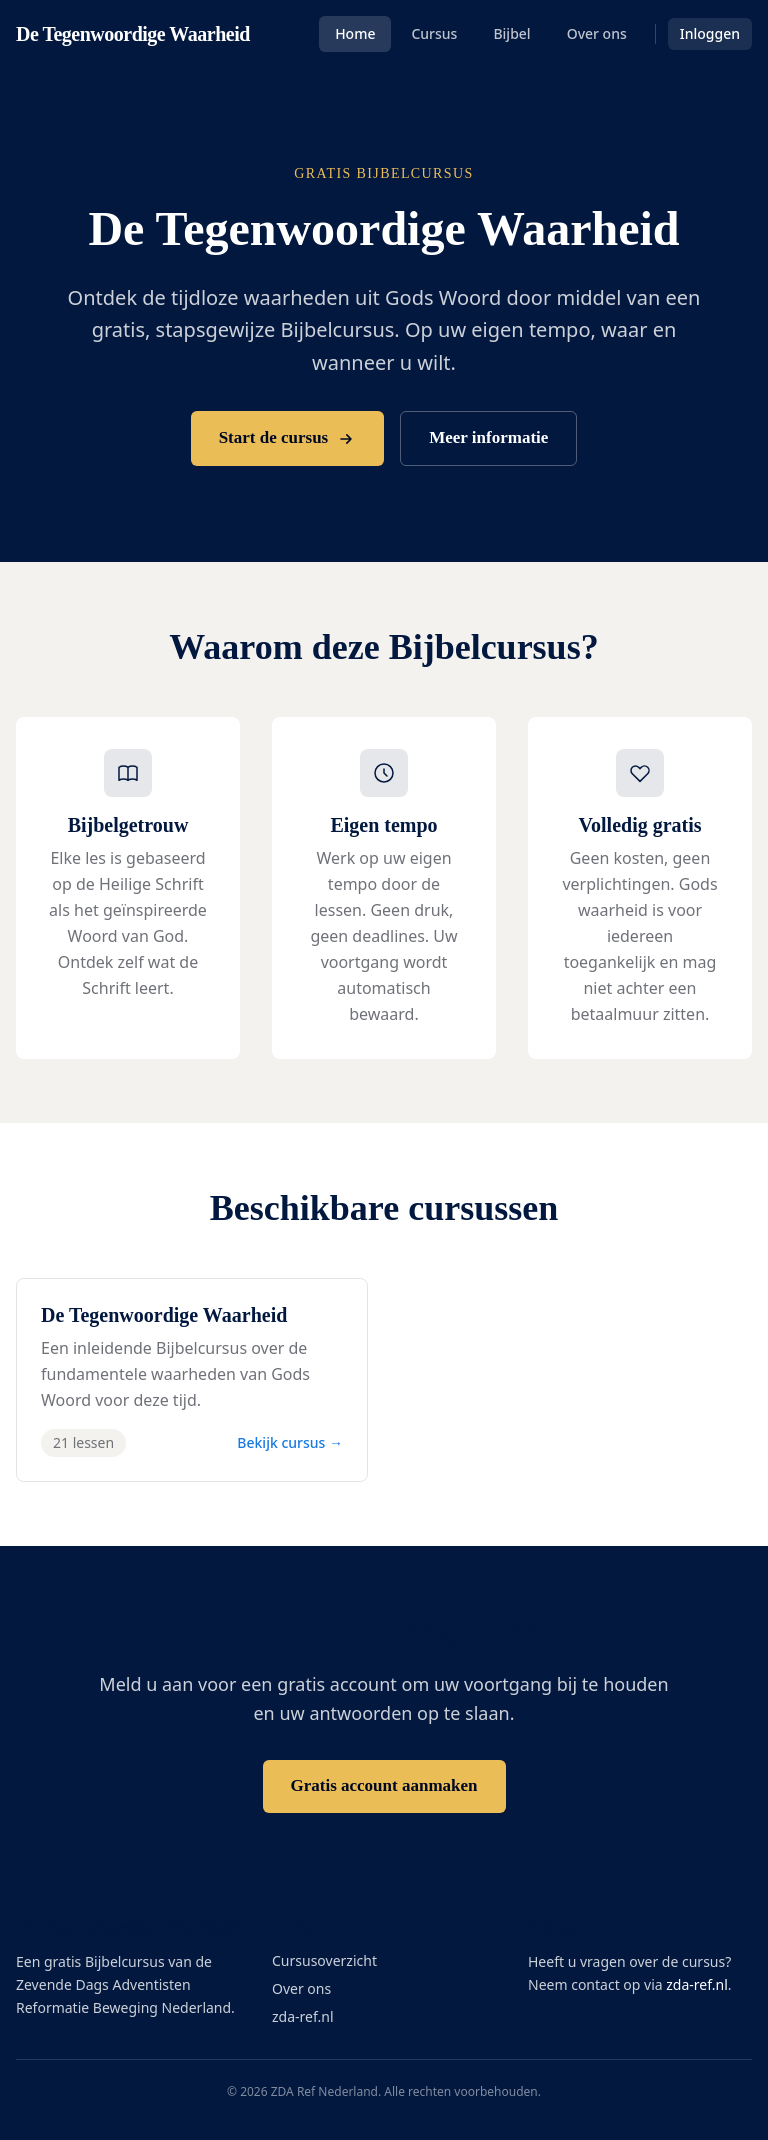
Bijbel (511, 33)
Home (355, 33)
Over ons (597, 33)
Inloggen (710, 33)
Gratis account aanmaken (384, 1785)
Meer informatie (488, 437)
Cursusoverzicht (324, 1960)
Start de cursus (288, 438)
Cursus (434, 33)
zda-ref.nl (303, 2016)
